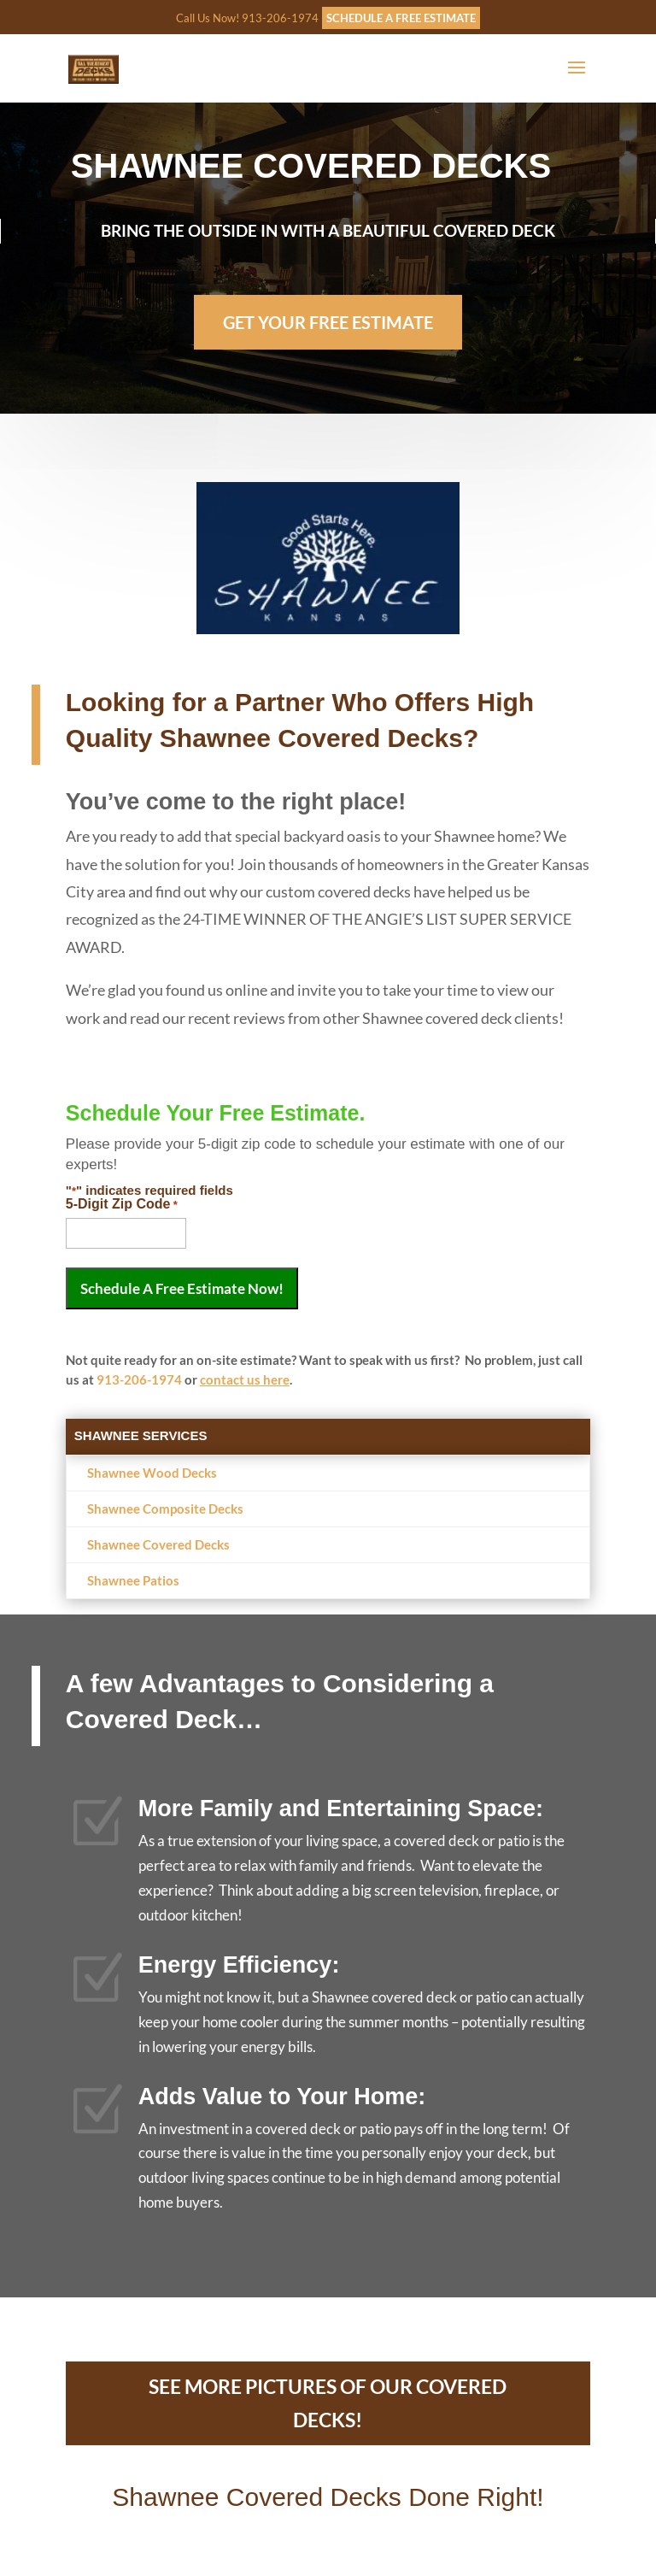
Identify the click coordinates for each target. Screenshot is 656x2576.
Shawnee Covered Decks (158, 1544)
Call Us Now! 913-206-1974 (247, 18)
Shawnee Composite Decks (165, 1508)
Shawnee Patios (133, 1580)
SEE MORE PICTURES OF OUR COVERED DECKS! (328, 2403)
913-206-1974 (139, 1379)
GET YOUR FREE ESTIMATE (328, 317)
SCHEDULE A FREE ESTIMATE (401, 18)
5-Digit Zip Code (122, 1204)
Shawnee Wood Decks (152, 1472)
